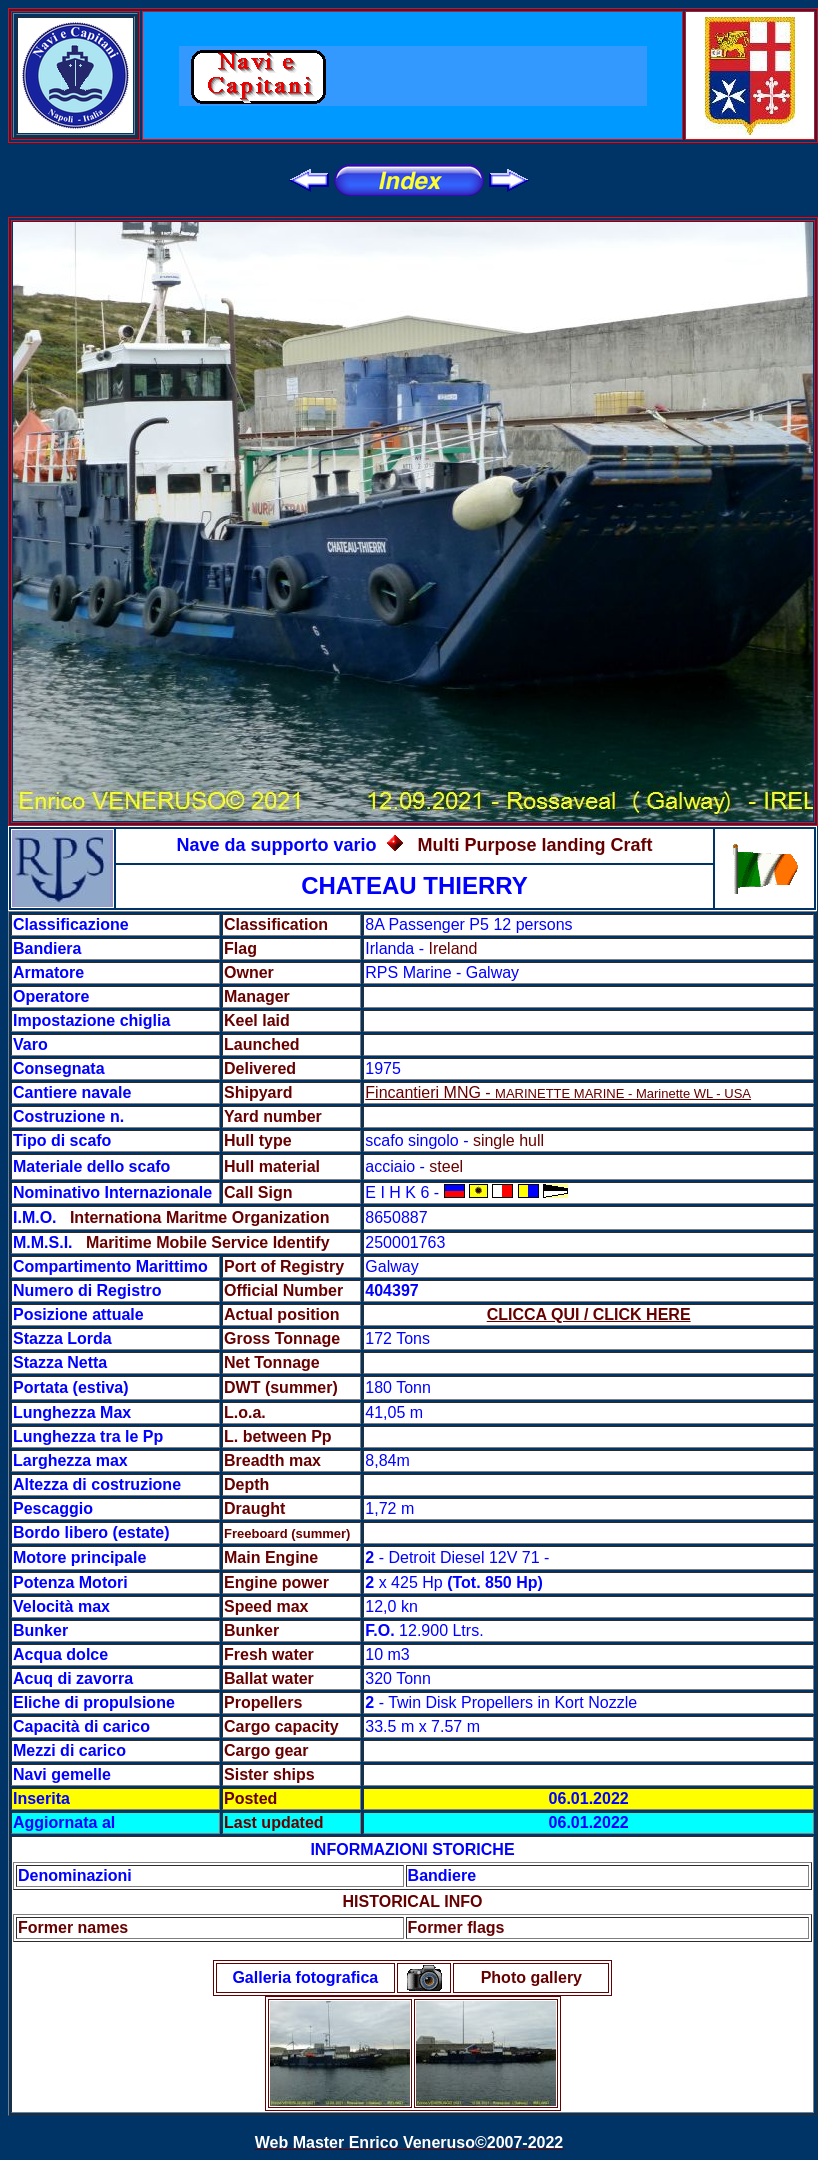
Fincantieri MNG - (558, 1092)
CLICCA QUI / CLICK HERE (589, 1314)
